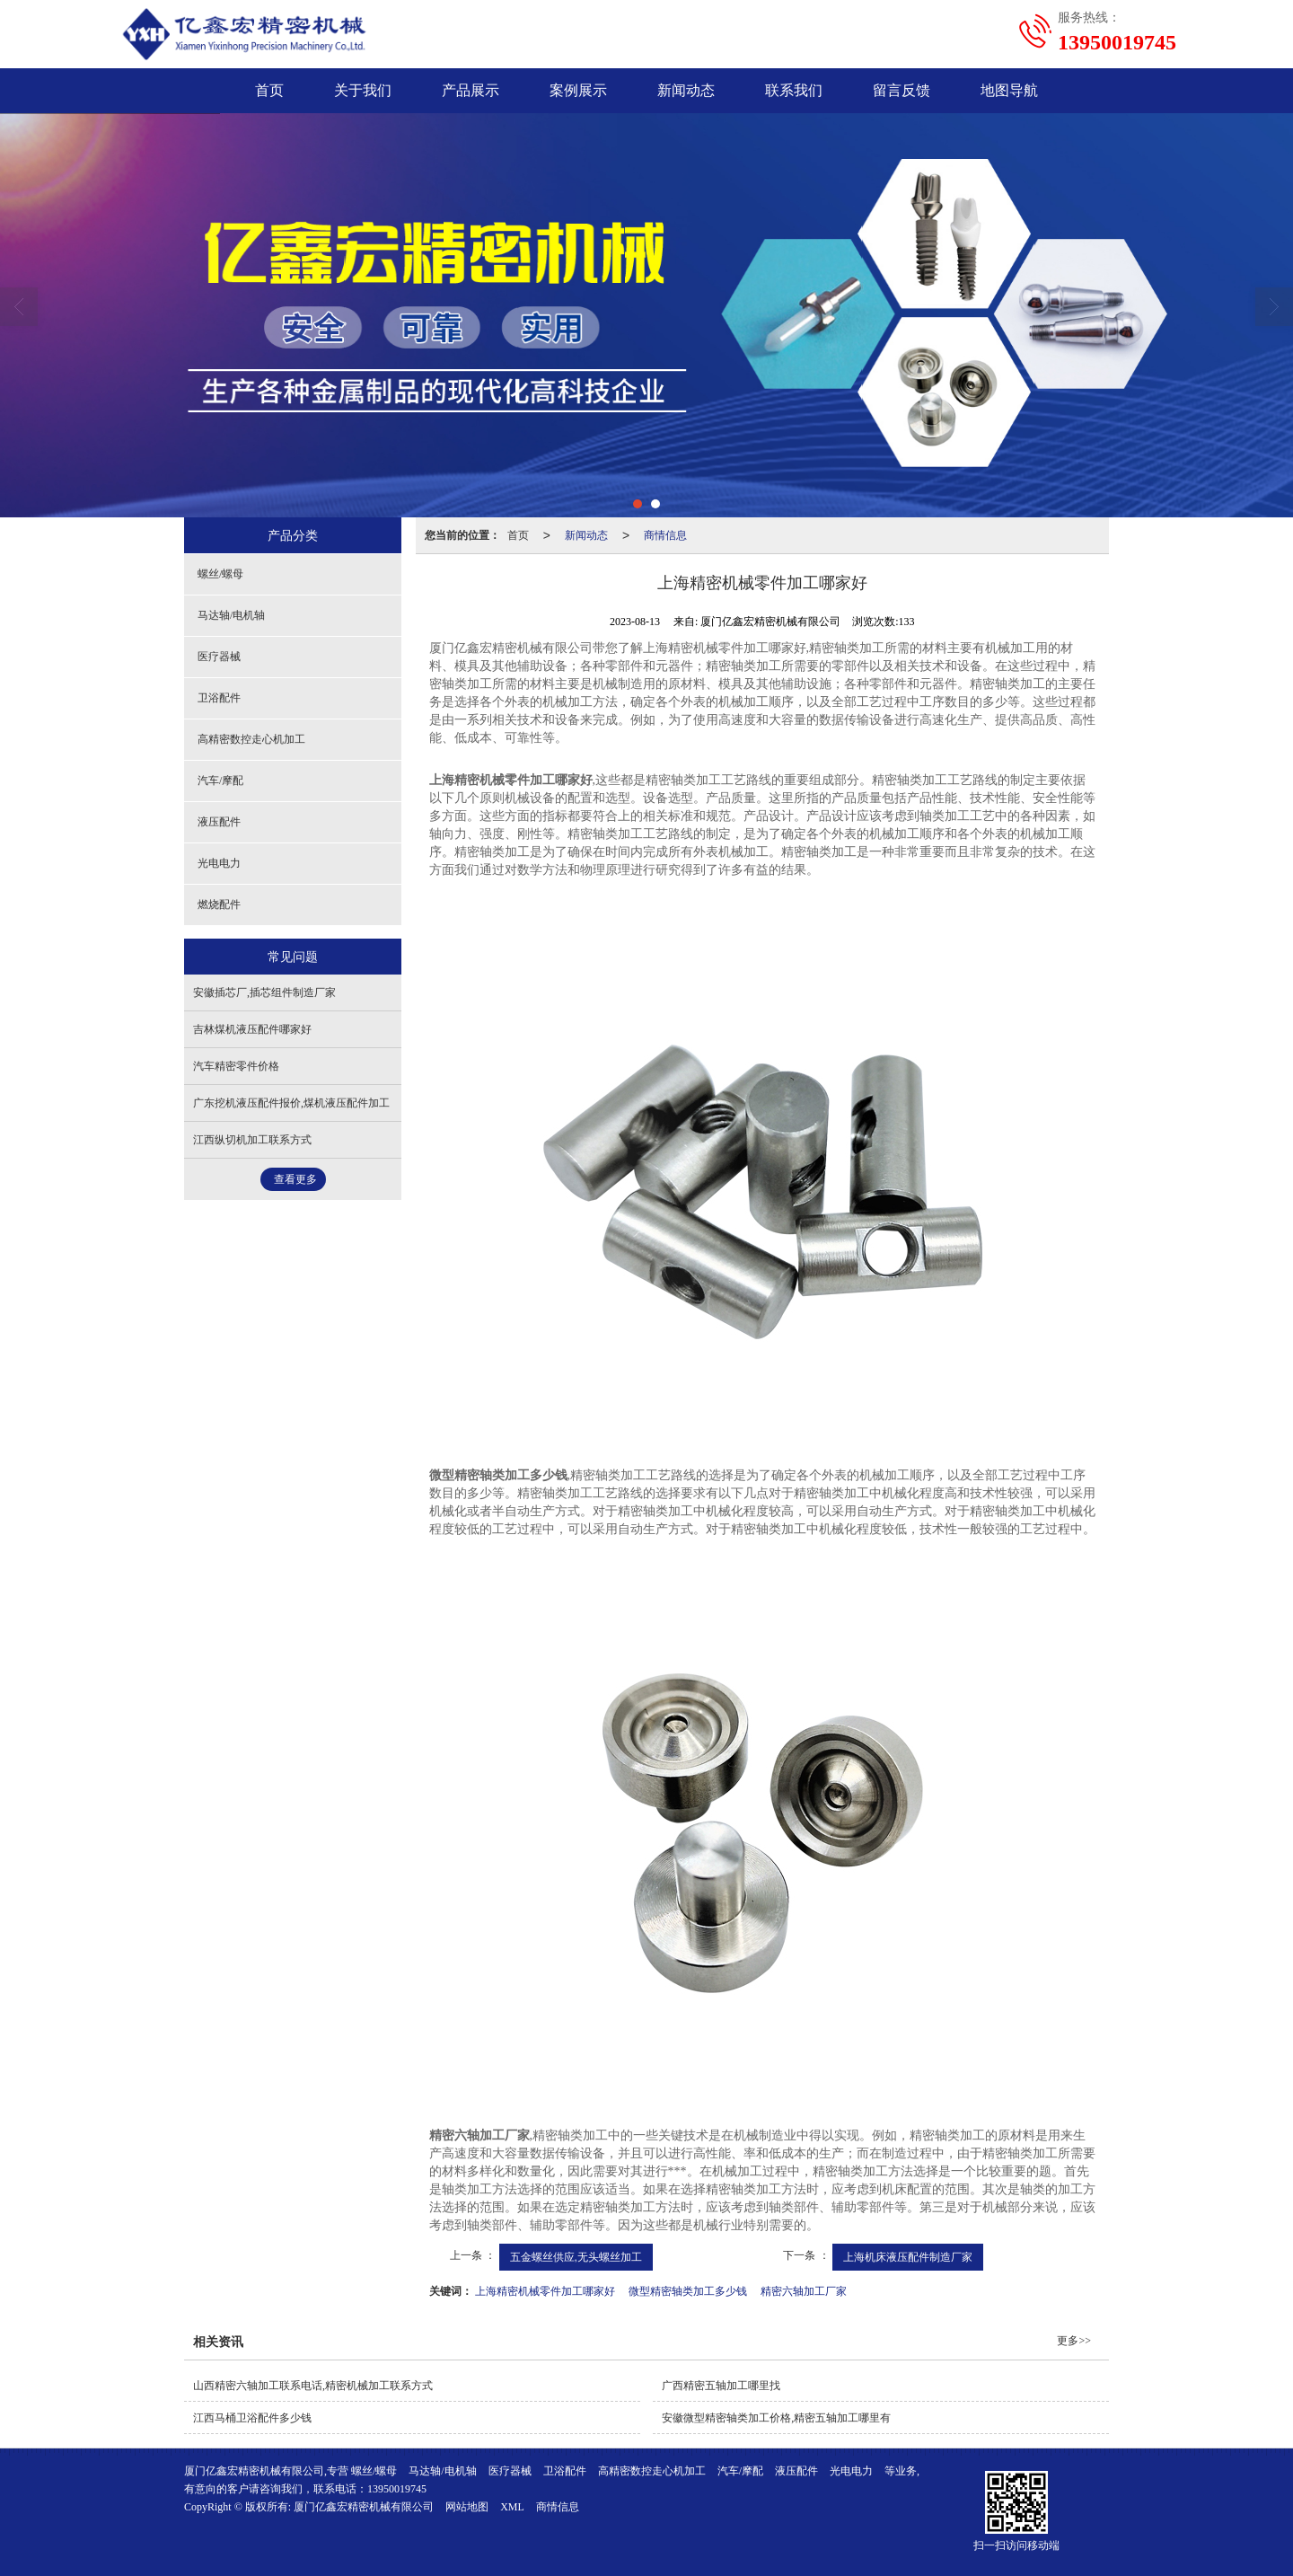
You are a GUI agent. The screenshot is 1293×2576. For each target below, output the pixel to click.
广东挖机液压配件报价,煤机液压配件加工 (291, 1103)
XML (512, 2507)
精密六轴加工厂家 (804, 2291)
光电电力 (219, 863)
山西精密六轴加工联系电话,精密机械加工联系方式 (313, 2385)
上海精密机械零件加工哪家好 (545, 2291)
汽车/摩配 (220, 780)
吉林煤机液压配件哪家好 (252, 1029)
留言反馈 (901, 90)
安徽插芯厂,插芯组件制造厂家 (264, 992)
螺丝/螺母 (220, 574)
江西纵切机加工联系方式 (252, 1140)
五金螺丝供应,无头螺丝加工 (576, 2257)
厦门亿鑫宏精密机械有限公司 (364, 2507)
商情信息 (665, 535)
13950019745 (397, 2489)
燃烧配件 (219, 904)
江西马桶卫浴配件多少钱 (252, 2418)
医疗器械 (219, 656)
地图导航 (1009, 90)
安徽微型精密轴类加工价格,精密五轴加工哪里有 (776, 2418)
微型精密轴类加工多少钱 (688, 2291)
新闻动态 (686, 90)
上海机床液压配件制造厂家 (907, 2257)
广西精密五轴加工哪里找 (721, 2385)
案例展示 (578, 90)
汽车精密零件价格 (236, 1066)
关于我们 (362, 90)
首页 (269, 90)
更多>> (1074, 2340)
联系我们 (793, 90)
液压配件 (219, 822)
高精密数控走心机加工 (251, 739)
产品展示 (470, 90)
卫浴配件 (219, 698)
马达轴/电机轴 (231, 615)
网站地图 (466, 2507)
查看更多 (295, 1179)
